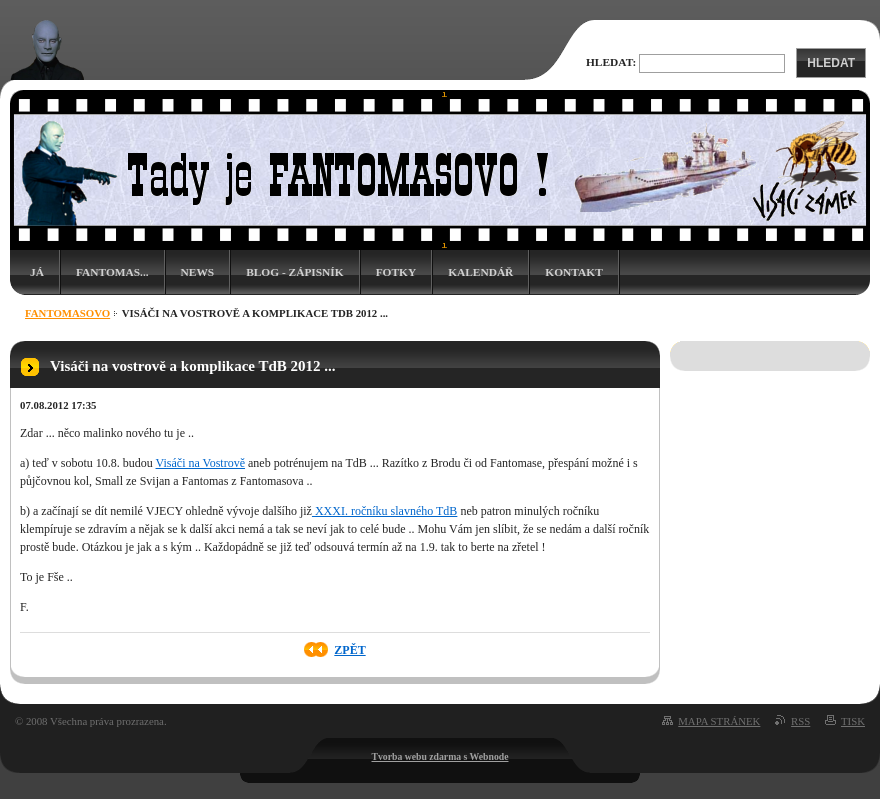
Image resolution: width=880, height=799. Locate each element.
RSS (800, 721)
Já (37, 272)
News (198, 272)
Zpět (349, 650)
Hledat (831, 63)
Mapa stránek (719, 721)
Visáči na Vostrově (201, 463)
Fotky (396, 272)
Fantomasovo (67, 313)
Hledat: (611, 62)
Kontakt (573, 272)
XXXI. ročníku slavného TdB (384, 511)
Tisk (853, 721)
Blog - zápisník (294, 272)
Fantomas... (112, 272)
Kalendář (480, 272)
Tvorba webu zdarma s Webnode (440, 756)
